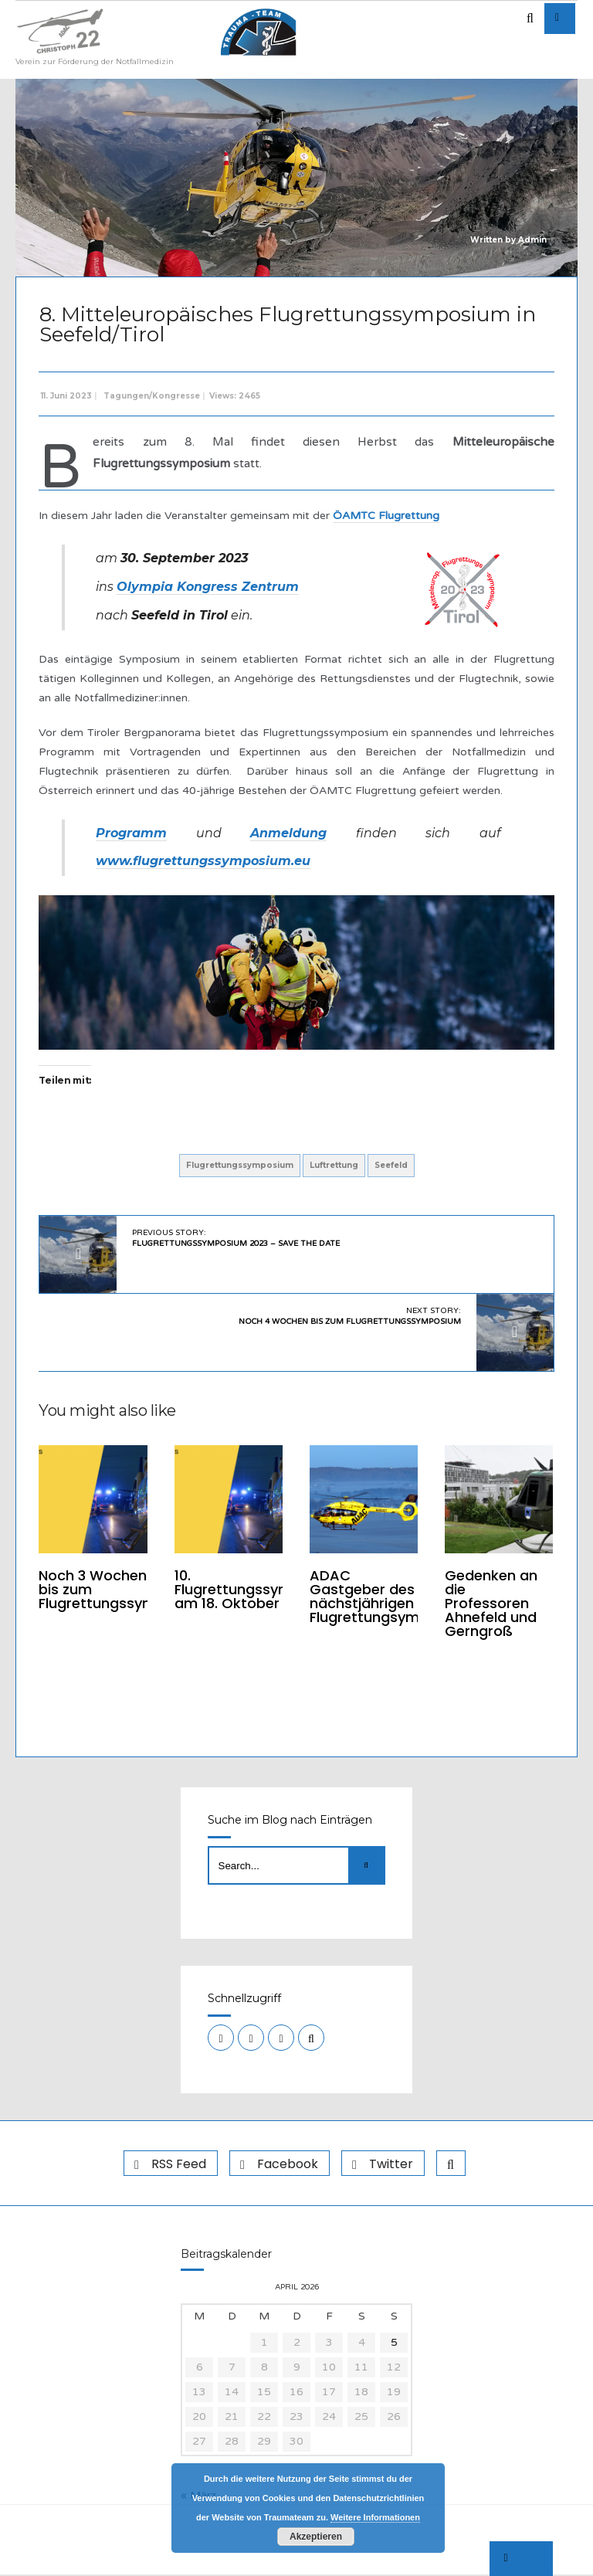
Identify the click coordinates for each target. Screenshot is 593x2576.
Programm (132, 833)
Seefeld (391, 1165)
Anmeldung (288, 833)
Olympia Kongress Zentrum (208, 586)
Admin (532, 240)
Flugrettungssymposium (239, 1165)
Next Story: (349, 1316)
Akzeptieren (316, 2536)
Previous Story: (237, 1238)
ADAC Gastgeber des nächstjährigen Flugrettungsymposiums (394, 1596)
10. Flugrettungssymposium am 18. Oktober (259, 1589)
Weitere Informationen (375, 2517)
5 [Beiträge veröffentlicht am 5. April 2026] (394, 2343)
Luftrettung (334, 1165)
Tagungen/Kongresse (152, 396)
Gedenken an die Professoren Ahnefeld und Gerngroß (490, 1603)
